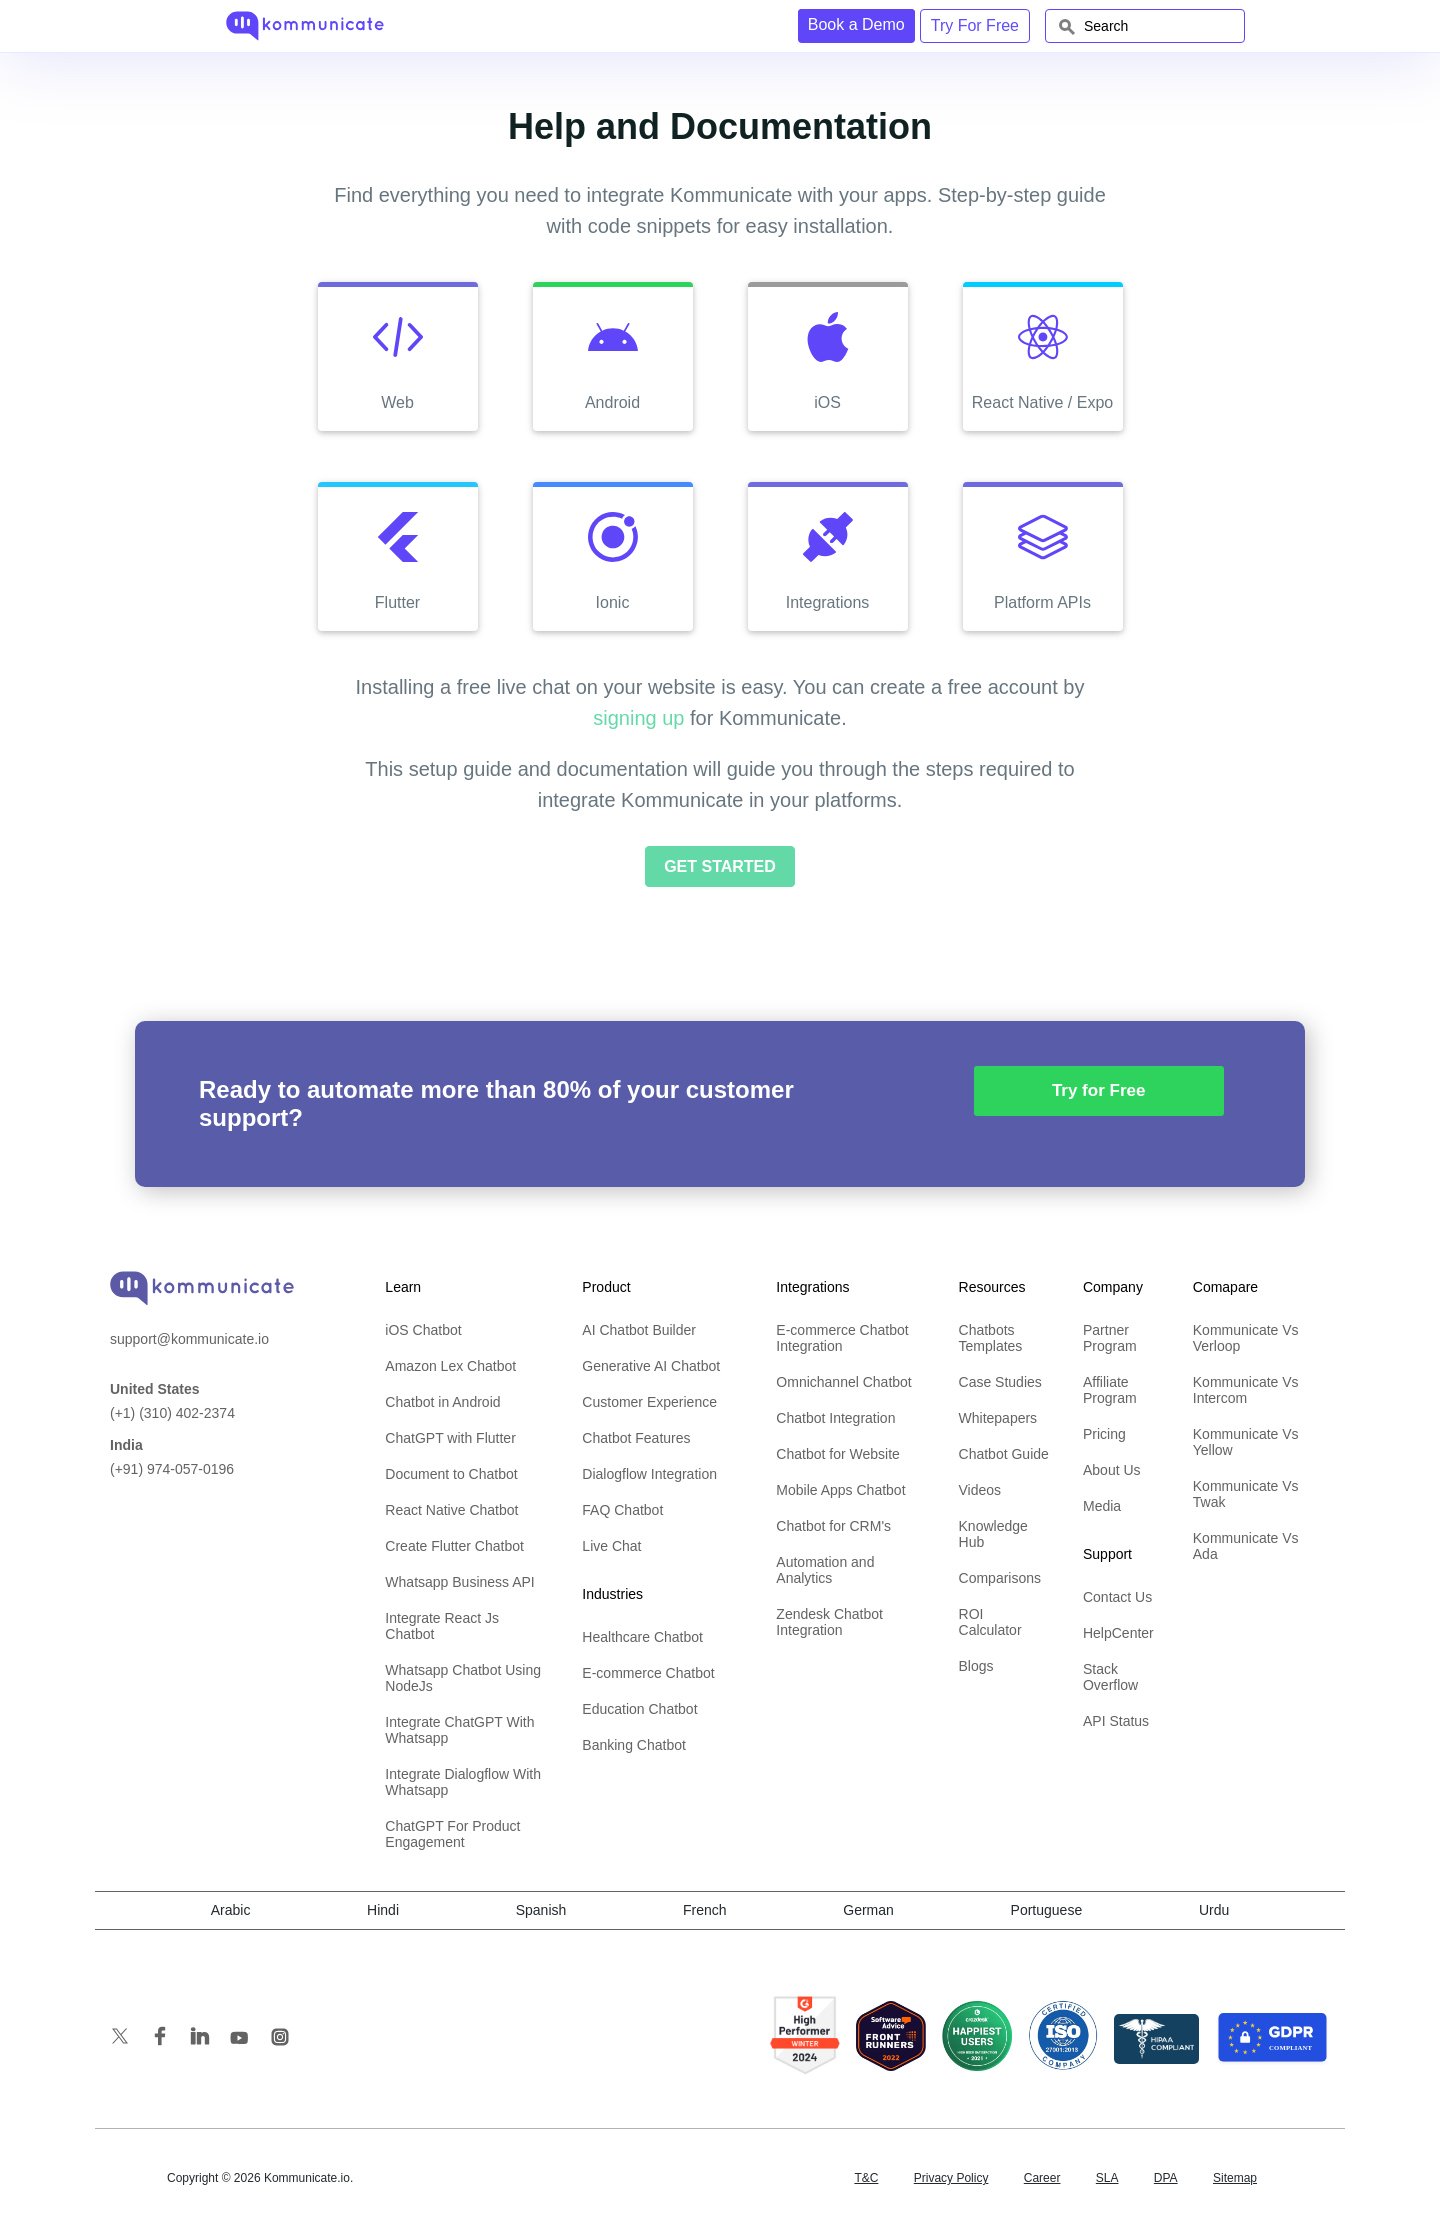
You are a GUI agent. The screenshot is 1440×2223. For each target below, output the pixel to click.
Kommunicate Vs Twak (1246, 1494)
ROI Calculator (990, 1622)
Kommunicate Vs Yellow (1246, 1442)
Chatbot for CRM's (833, 1526)
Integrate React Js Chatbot (442, 1626)
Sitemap (1235, 2178)
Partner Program (1110, 1338)
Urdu (1214, 1910)
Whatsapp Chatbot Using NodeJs (463, 1678)
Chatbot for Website (837, 1454)
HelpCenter (1118, 1633)
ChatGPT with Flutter (450, 1438)
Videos (980, 1490)
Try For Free (975, 25)
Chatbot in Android (442, 1402)
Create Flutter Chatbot (454, 1546)
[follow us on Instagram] (280, 2040)
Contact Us (1117, 1597)
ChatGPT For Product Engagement (452, 1834)
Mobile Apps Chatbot (840, 1490)
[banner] (202, 1285)
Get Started (720, 866)
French (705, 1910)
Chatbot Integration (835, 1418)
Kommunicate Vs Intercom (1246, 1390)
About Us (1112, 1470)
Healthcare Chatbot (642, 1637)
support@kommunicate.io (189, 1339)
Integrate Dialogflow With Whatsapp (463, 1782)
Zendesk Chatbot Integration (829, 1622)
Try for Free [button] (1099, 1090)
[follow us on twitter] (130, 2039)
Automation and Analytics (825, 1570)
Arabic (231, 1910)
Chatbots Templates (991, 1338)
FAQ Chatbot (622, 1510)
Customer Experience (649, 1402)
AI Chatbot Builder (639, 1330)
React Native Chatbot (451, 1510)
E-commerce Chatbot (648, 1673)
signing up (638, 718)
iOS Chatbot (423, 1330)
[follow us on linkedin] (210, 2039)
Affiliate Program (1110, 1390)
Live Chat (611, 1546)
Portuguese (1047, 1910)
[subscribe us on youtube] (250, 2039)
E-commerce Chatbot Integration (842, 1338)
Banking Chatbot (634, 1745)
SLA (1107, 2178)
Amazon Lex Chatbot (450, 1366)
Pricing (1104, 1434)
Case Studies (1000, 1382)
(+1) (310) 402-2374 (172, 1401)
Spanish (541, 1910)
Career (1042, 2178)
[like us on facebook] (170, 2039)
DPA (1166, 2178)
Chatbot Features (636, 1438)
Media (1102, 1506)
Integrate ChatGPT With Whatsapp (459, 1730)
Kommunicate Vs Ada (1246, 1546)
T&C (866, 2178)
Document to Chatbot (451, 1474)
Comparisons (1000, 1578)
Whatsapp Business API (459, 1582)
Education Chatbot (639, 1709)
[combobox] (1145, 26)
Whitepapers (998, 1418)
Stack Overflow (1110, 1677)
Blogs (976, 1666)
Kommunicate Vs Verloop (1246, 1338)
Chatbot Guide (1004, 1454)
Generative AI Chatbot (651, 1366)
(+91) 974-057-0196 (172, 1457)
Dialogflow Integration (649, 1474)
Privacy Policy (951, 2178)
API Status (1116, 1721)
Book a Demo (856, 24)
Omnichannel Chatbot (843, 1382)
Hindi (383, 1910)
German (868, 1910)
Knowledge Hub (993, 1534)
